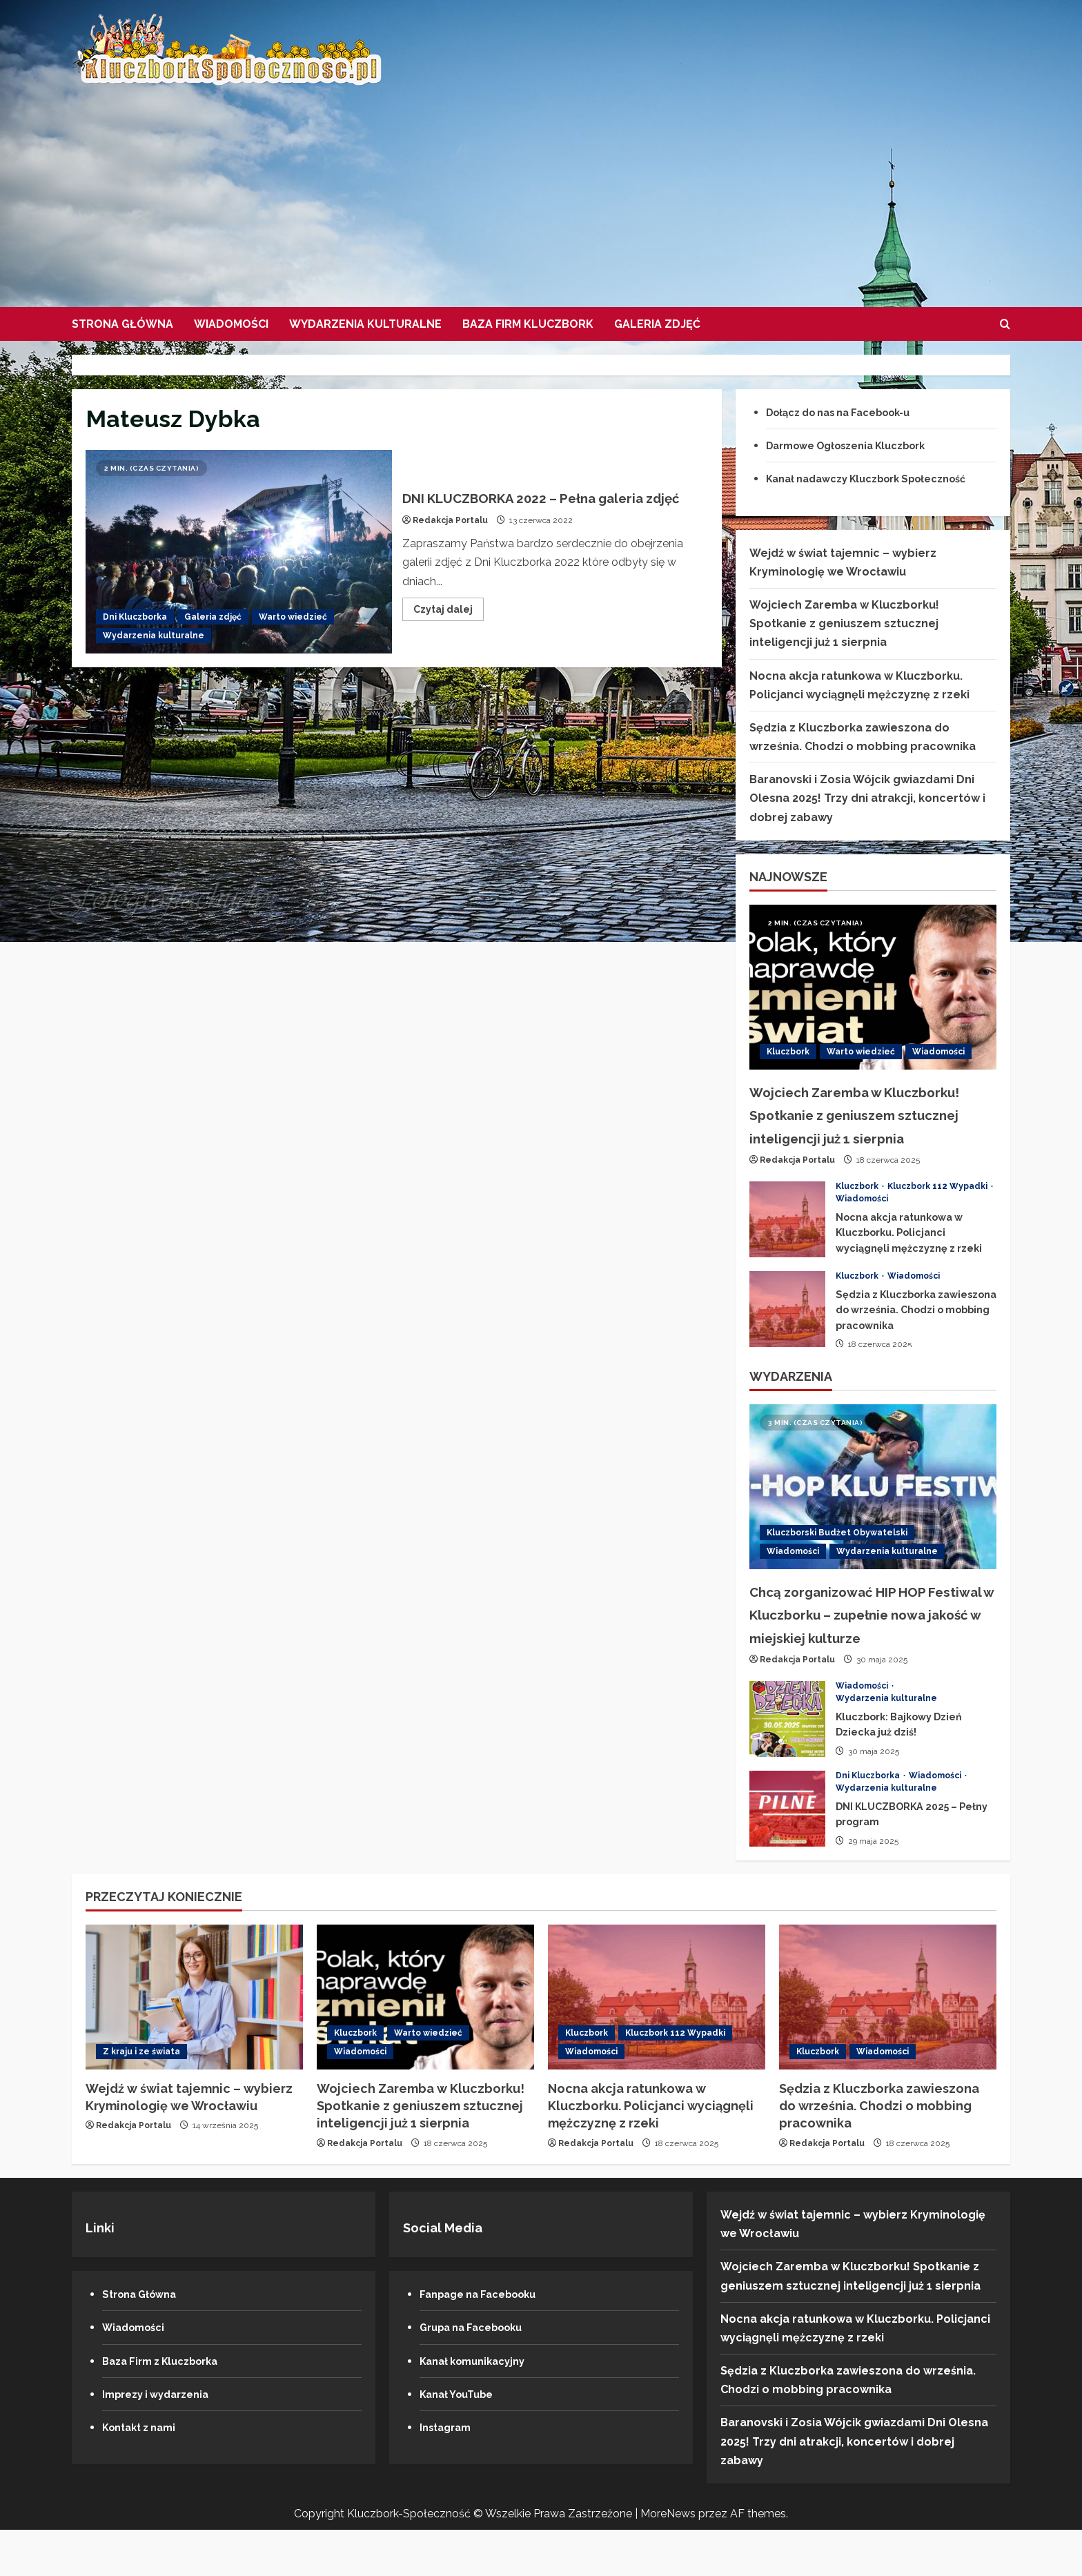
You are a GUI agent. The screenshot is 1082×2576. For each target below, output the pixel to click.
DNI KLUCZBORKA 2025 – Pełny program (787, 1855)
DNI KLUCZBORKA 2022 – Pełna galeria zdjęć (239, 552)
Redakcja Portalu (450, 532)
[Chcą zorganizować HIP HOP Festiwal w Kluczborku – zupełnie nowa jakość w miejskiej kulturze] (872, 1510)
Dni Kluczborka (135, 617)
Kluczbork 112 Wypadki (938, 1209)
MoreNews (668, 2559)
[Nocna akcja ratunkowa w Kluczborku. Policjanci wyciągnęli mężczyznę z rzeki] (656, 2043)
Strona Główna (122, 324)
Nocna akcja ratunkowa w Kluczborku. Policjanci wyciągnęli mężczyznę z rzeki (787, 1242)
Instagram (449, 2473)
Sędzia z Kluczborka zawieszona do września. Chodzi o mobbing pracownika (787, 1332)
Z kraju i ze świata (141, 2098)
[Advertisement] (538, 189)
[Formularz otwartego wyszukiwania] (1005, 324)
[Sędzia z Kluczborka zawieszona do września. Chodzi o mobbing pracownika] (887, 2043)
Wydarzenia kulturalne (365, 324)
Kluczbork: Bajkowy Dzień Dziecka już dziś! (787, 1765)
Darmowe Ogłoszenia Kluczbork (857, 445)
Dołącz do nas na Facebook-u (849, 412)
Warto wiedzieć (293, 617)
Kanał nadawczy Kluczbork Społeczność (880, 478)
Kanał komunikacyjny (479, 2407)
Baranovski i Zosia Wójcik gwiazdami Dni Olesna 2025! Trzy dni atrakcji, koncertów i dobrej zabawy (867, 798)
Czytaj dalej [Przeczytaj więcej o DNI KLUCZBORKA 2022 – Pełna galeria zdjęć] (448, 623)
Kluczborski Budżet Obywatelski (837, 1555)
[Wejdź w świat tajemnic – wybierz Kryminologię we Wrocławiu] (194, 2043)
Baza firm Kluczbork (527, 324)
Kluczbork (788, 1051)
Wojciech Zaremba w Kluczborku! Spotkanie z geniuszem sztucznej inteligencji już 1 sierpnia (844, 623)
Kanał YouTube (461, 2440)
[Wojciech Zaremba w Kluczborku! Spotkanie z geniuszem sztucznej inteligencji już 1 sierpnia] (872, 987)
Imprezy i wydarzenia (162, 2440)
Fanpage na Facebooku (485, 2340)
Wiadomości (231, 324)
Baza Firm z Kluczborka (167, 2407)
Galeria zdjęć (657, 324)
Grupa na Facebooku (478, 2374)
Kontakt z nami (144, 2473)
